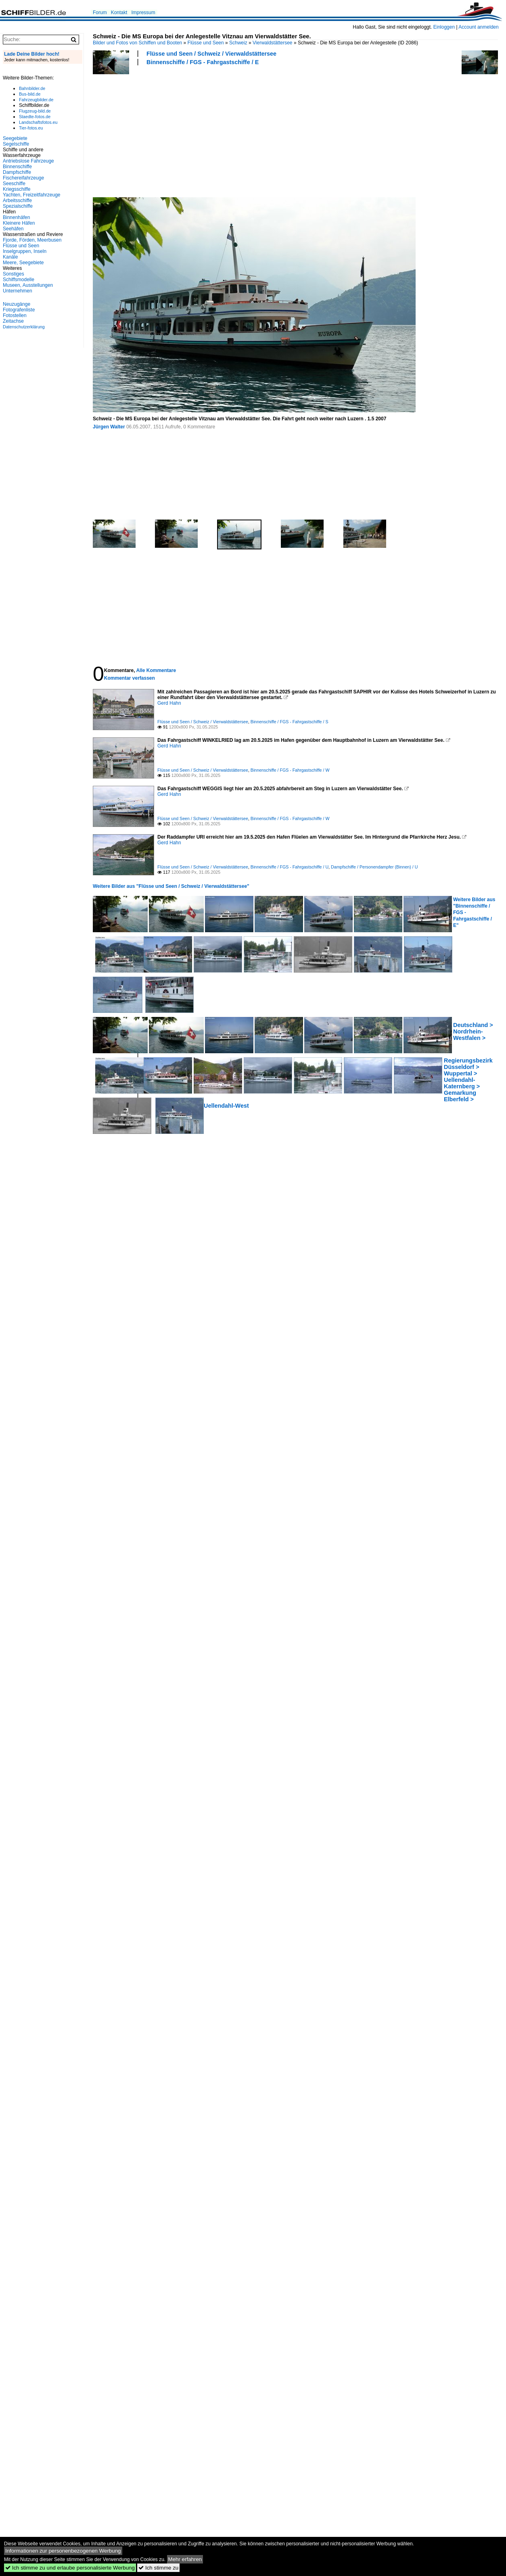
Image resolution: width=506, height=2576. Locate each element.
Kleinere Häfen (19, 223)
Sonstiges (13, 274)
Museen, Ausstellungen (28, 285)
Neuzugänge (16, 304)
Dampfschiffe (17, 172)
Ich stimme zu (158, 2568)
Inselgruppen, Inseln (24, 251)
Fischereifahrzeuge (23, 178)
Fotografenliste (19, 310)
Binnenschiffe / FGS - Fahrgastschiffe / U (289, 866)
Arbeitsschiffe (17, 200)
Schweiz (238, 43)
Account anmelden (478, 27)
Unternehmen (17, 291)
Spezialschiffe (18, 206)
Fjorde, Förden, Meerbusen (32, 240)
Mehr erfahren (185, 2559)
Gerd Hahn (169, 703)
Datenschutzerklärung (24, 326)
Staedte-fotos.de (34, 116)
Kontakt (119, 12)
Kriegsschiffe (16, 189)
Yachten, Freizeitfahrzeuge (32, 195)
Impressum (143, 12)
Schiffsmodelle (18, 279)
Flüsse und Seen (206, 43)
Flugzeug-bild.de (35, 111)
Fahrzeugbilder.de (36, 99)
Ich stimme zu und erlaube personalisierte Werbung (70, 2568)
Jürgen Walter (109, 427)
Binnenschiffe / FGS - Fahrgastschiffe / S (289, 721)
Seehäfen (13, 229)
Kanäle (10, 257)
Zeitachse (13, 321)
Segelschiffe (16, 144)
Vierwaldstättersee (273, 43)
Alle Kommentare (156, 670)
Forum (100, 12)
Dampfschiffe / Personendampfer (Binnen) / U (374, 866)
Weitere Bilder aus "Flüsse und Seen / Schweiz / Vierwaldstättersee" (171, 886)
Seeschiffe (14, 183)
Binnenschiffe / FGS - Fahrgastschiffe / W (290, 770)
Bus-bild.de (29, 94)
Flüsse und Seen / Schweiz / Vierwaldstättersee (211, 53)
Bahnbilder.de (32, 88)
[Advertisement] (147, 130)
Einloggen (444, 27)
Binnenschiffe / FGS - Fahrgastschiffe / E (202, 62)
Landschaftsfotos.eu (38, 122)
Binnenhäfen (16, 217)
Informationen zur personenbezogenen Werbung (63, 2551)
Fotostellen (15, 315)
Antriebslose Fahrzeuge (28, 161)
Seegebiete (15, 138)
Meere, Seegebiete (23, 262)
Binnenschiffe (17, 166)
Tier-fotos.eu (31, 127)
